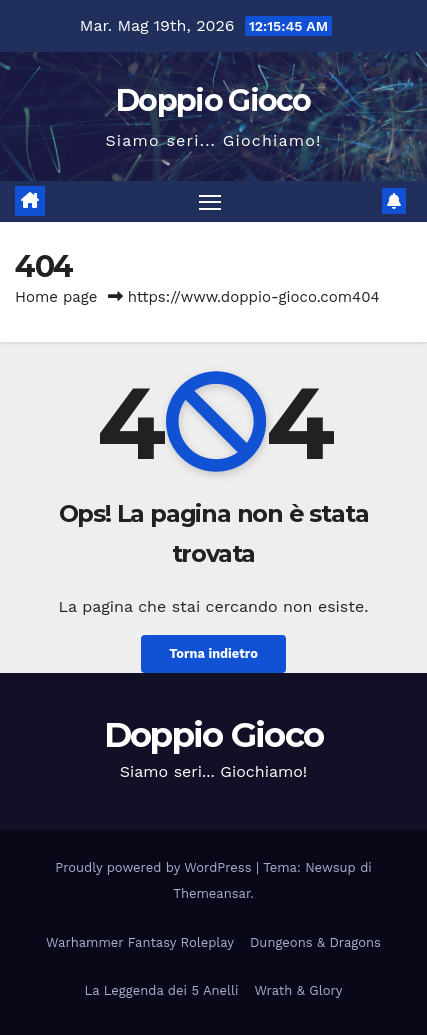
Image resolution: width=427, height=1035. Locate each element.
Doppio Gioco (213, 100)
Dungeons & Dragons (315, 942)
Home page (56, 297)
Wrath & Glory (298, 990)
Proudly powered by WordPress (155, 867)
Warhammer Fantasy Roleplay (140, 942)
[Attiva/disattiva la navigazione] (210, 202)
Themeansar (211, 893)
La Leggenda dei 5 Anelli (162, 990)
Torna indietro (213, 653)
